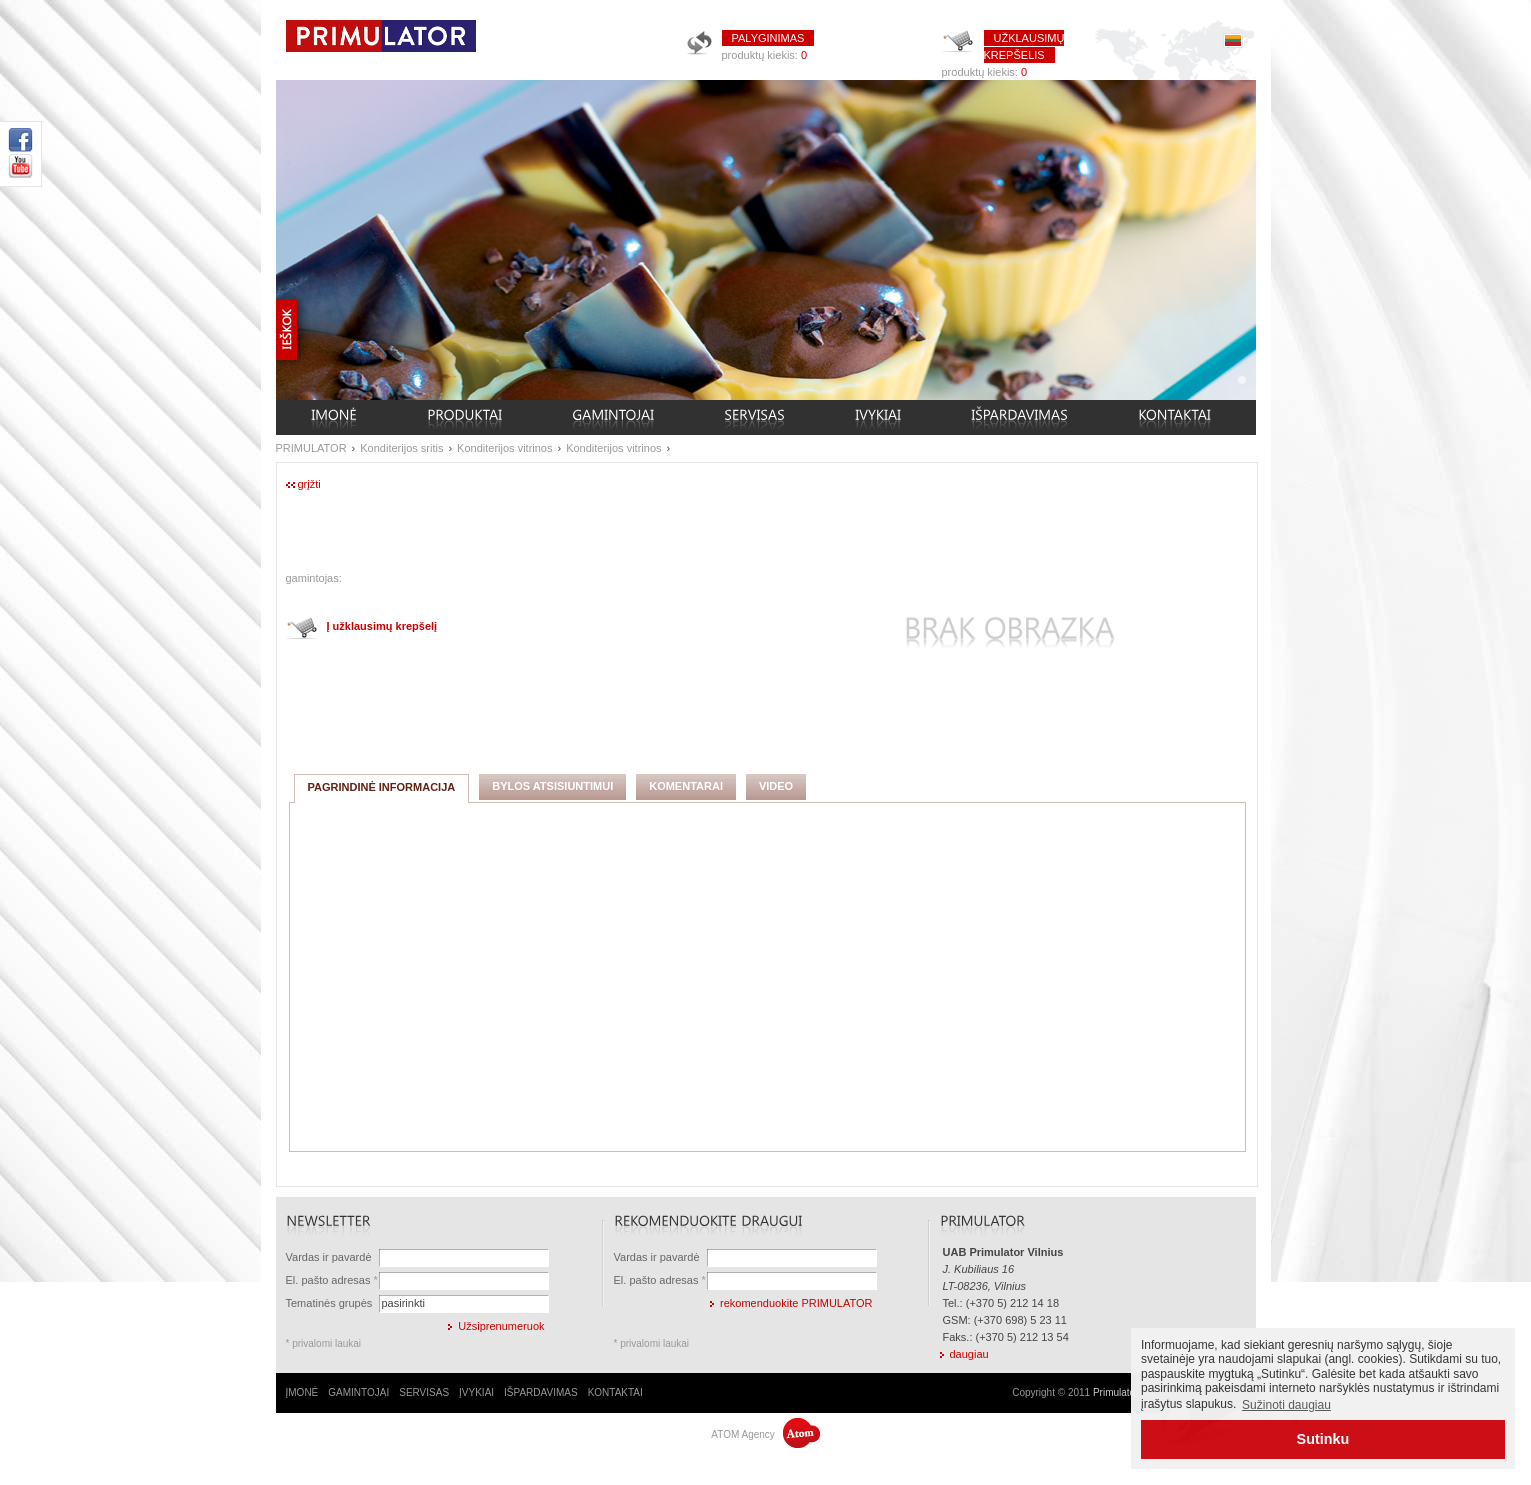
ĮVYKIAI (476, 1392)
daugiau (969, 1354)
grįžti (309, 484)
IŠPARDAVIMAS (541, 1392)
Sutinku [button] (1323, 1439)
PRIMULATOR (311, 448)
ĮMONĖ (302, 1392)
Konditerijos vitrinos (504, 448)
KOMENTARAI (686, 786)
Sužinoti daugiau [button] (1286, 1405)
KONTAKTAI (615, 1392)
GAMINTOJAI (358, 1392)
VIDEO (776, 786)
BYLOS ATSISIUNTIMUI (552, 786)
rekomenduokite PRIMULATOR (796, 1303)
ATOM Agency (765, 1434)
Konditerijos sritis (401, 448)
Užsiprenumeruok (501, 1326)
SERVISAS (424, 1392)
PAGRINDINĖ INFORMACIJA (382, 787)
